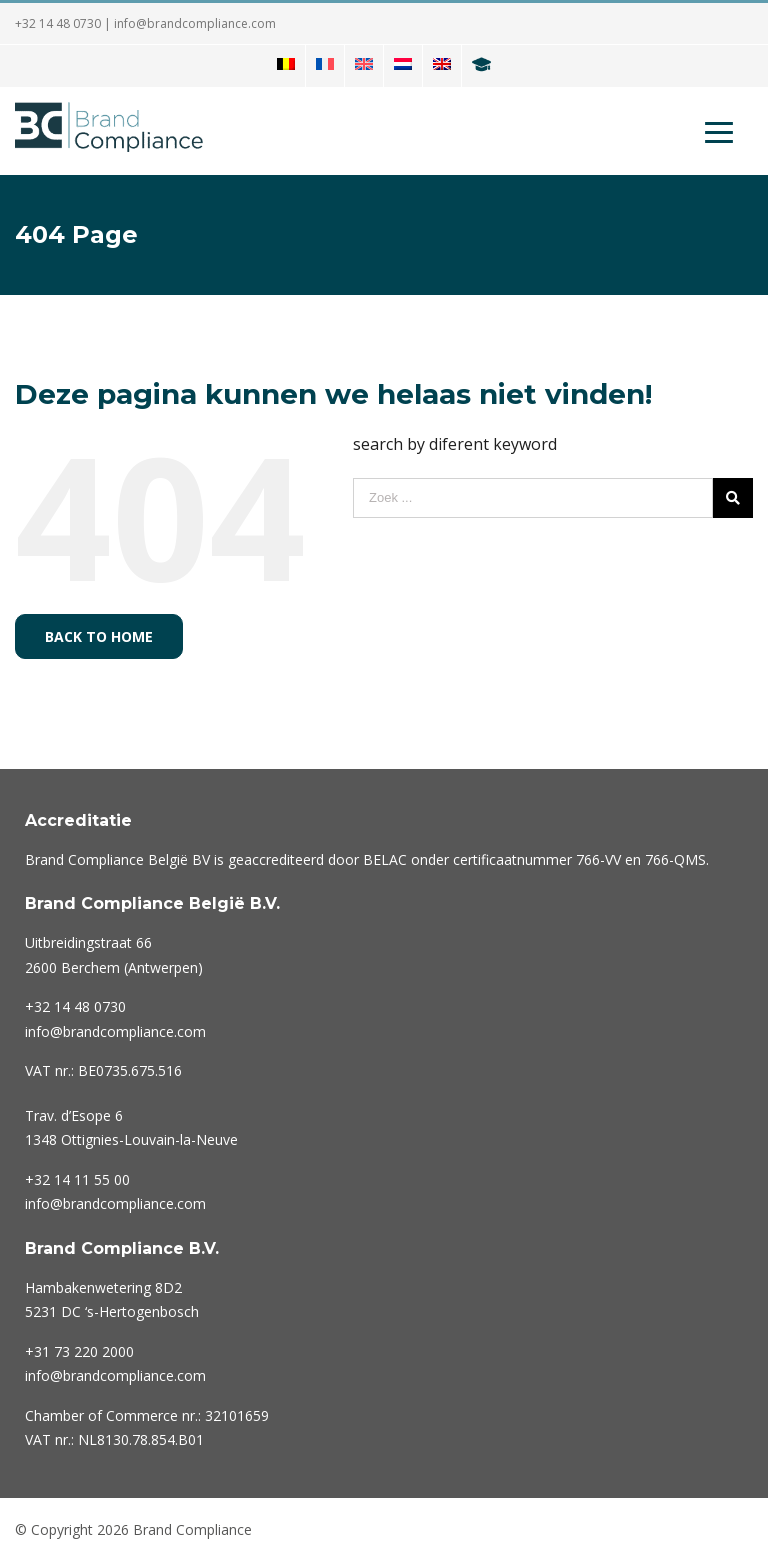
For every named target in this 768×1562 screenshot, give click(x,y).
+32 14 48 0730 (58, 23)
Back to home (99, 636)
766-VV (598, 859)
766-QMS (675, 859)
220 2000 (79, 1351)
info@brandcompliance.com (195, 23)
